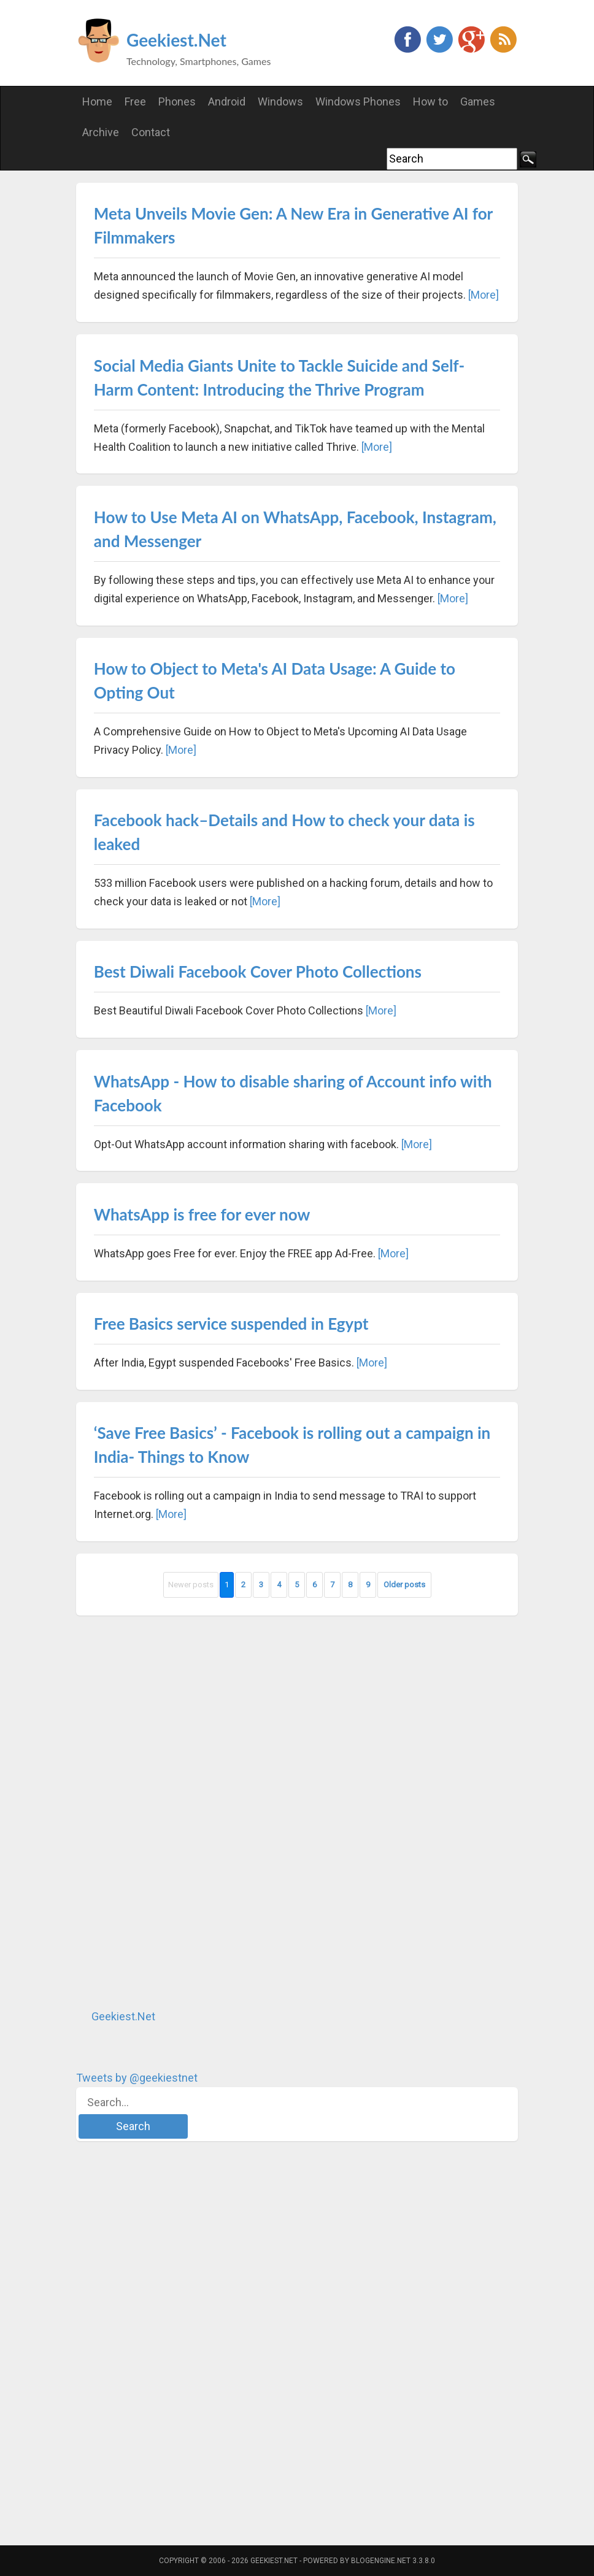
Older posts (404, 1584)
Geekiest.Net (176, 39)
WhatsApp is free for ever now (202, 1214)
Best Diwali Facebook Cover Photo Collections (258, 971)
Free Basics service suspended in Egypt (231, 1323)
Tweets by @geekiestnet (137, 2077)
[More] (483, 294)
